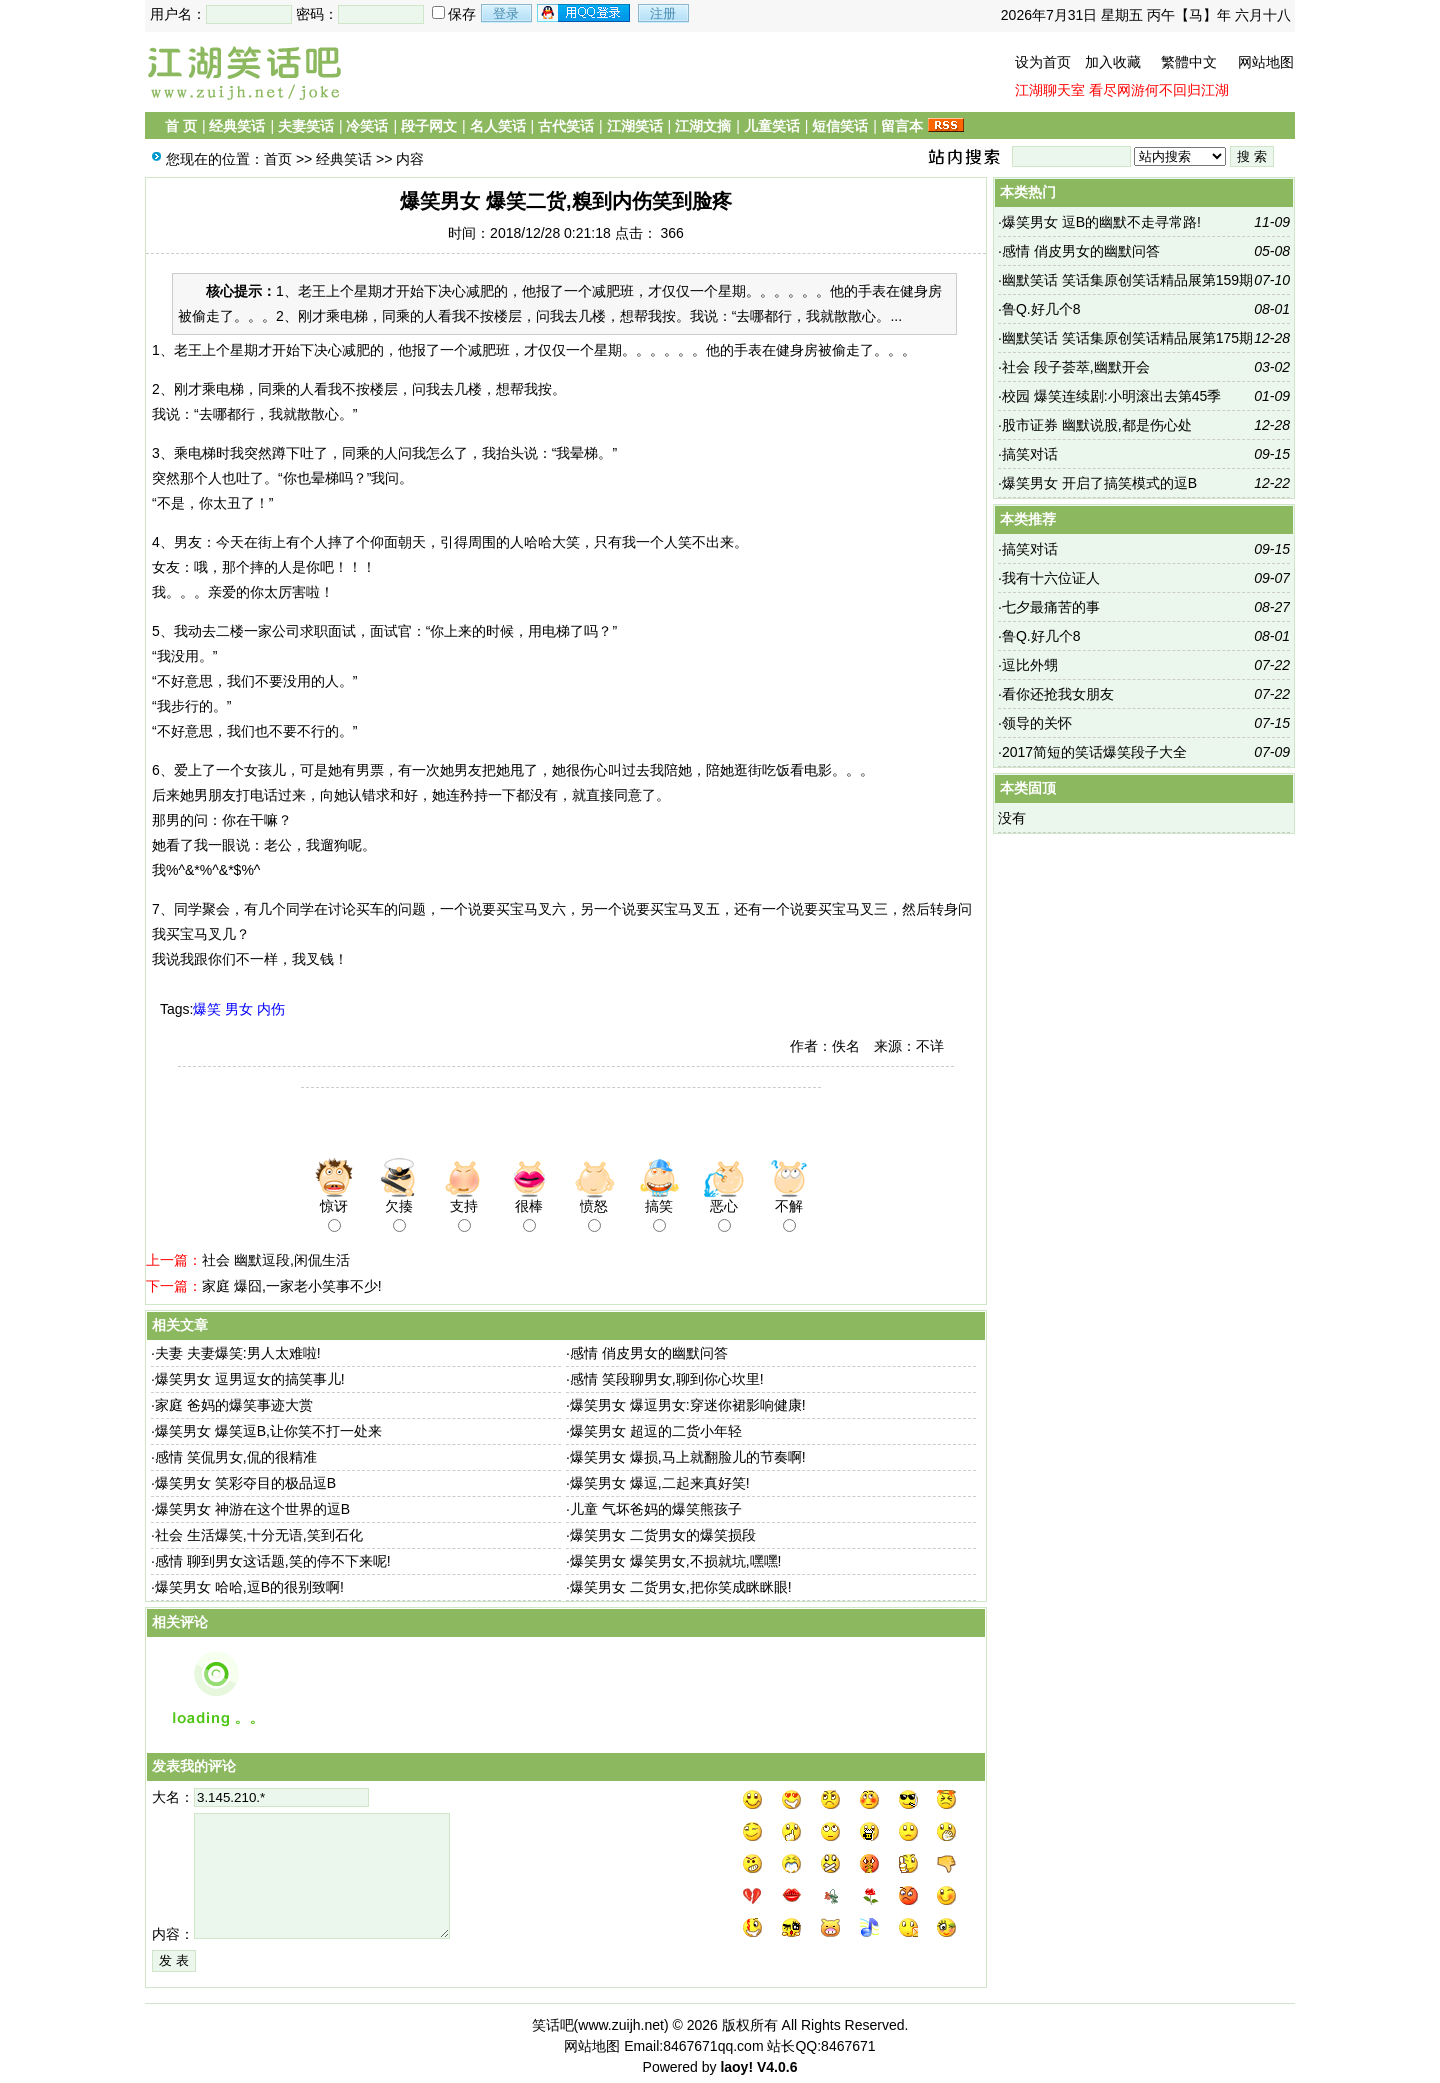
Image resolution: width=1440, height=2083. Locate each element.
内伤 (271, 1009)
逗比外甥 (1030, 665)
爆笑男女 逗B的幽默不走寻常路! (1101, 222)
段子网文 (429, 126)
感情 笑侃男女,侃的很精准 (236, 1457)
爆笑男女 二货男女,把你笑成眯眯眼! (681, 1587)
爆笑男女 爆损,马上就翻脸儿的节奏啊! (688, 1457)
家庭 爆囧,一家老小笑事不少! (292, 1286)
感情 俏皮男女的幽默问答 (649, 1353)
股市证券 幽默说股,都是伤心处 (1097, 425)
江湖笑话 (635, 126)
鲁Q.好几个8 (1041, 309)
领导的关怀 (1037, 723)
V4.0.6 (777, 2067)
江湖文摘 (703, 126)
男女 (239, 1009)
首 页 (181, 126)
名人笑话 (498, 126)
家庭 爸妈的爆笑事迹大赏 (234, 1405)
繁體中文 (1189, 62)
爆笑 (207, 1009)
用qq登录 (585, 13)
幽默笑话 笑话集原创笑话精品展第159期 (1127, 280)
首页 (278, 159)
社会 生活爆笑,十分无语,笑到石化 (259, 1535)
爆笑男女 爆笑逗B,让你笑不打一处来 (268, 1431)
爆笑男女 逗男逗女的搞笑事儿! (250, 1379)
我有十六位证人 (1051, 578)
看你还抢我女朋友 (1058, 694)
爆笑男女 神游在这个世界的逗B (252, 1509)
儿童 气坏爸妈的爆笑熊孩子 (656, 1509)
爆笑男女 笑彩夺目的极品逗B (245, 1483)
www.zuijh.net (621, 2025)
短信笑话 (840, 126)
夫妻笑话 (306, 126)
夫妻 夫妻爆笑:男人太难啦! (238, 1353)
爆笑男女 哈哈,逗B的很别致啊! (249, 1587)
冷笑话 (367, 126)
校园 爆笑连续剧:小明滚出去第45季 (1111, 396)
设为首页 (1043, 62)
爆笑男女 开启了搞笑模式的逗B (1099, 483)
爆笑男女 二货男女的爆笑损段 (663, 1535)
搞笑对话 (1030, 454)
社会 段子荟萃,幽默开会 (1076, 367)
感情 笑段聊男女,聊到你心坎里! (667, 1379)
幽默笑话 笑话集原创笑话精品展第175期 (1127, 338)
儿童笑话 (772, 126)
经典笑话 (237, 126)
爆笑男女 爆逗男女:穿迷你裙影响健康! (688, 1405)
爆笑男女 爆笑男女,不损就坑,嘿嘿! (676, 1561)
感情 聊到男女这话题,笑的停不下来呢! (273, 1561)
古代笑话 (566, 126)
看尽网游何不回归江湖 (1159, 90)
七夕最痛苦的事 (1051, 607)
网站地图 (1266, 62)
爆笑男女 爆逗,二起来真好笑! (660, 1483)
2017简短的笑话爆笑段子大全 (1094, 752)
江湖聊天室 (1050, 90)
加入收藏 (1113, 62)
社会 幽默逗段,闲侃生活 (276, 1260)
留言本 (902, 126)
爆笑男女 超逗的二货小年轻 (656, 1431)
